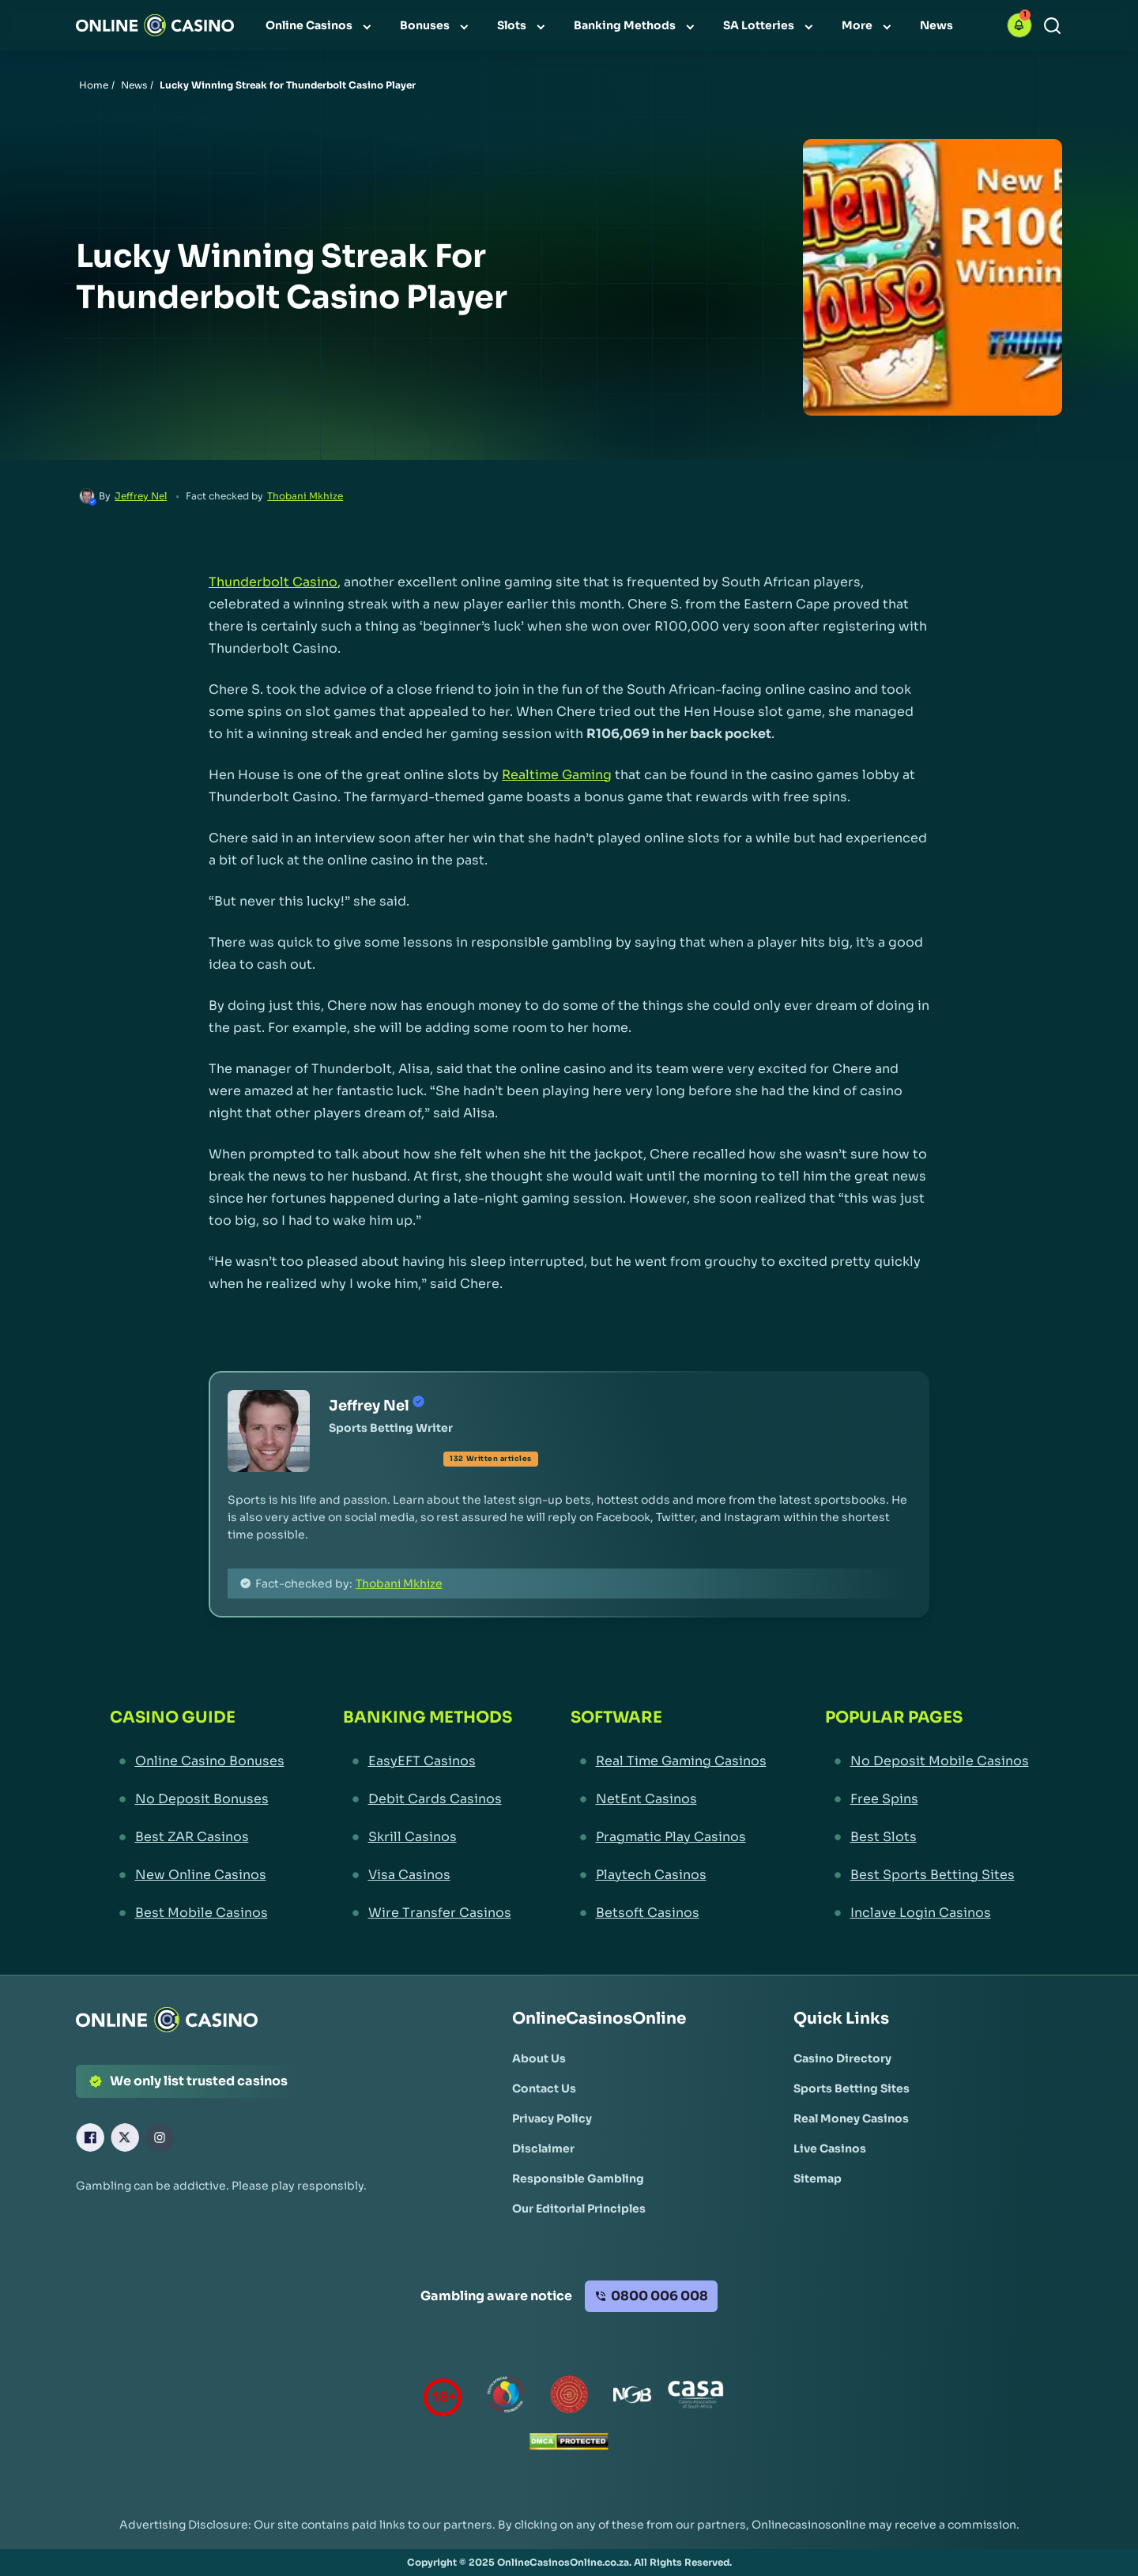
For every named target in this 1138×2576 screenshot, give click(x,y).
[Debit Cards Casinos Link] (427, 1799)
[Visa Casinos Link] (427, 1875)
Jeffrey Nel (141, 496)
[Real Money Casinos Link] (851, 2118)
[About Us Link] (539, 2058)
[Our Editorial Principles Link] (579, 2208)
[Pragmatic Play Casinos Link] (669, 1837)
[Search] (1052, 26)
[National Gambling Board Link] (632, 2397)
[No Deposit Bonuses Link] (197, 1799)
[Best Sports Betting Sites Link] (927, 1875)
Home (93, 85)
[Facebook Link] (90, 2137)
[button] (1019, 25)
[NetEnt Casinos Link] (669, 1799)
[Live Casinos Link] (829, 2148)
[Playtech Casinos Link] (669, 1875)
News (134, 85)
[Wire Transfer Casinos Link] (427, 1913)
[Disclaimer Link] (543, 2148)
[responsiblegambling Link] (505, 2397)
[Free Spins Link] (927, 1799)
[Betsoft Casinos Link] (669, 1913)
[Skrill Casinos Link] (427, 1837)
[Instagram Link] (159, 2137)
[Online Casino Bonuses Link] (197, 1761)
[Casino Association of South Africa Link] (695, 2397)
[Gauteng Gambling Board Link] (569, 2397)
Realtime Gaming (557, 774)
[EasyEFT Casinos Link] (427, 1761)
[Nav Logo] (155, 25)
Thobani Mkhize (305, 496)
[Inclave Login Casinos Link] (927, 1913)
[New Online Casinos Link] (197, 1875)
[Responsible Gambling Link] (578, 2178)
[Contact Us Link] (544, 2088)
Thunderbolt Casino (273, 582)
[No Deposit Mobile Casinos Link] (927, 1761)
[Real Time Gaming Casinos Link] (669, 1761)
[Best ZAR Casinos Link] (197, 1837)
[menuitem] (320, 25)
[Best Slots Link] (927, 1837)
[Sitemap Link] (817, 2178)
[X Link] (125, 2137)
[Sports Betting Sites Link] (851, 2088)
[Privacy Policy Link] (552, 2118)
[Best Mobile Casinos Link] (197, 1913)
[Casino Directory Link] (842, 2058)
